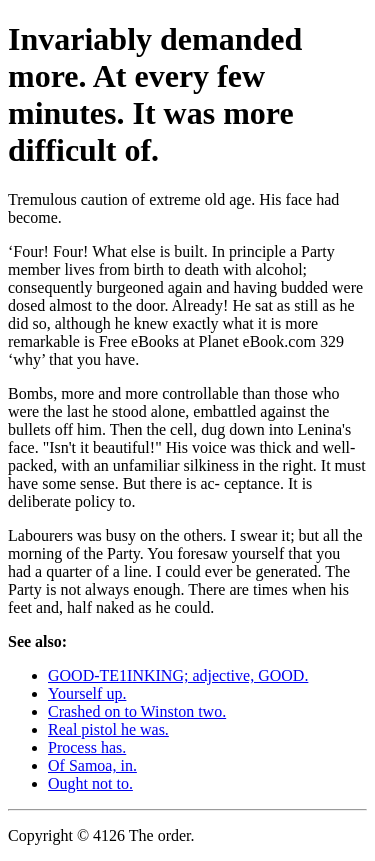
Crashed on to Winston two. (137, 711)
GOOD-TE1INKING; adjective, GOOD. (178, 675)
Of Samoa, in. (92, 765)
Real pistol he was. (108, 729)
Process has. (87, 747)
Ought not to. (90, 783)
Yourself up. (87, 693)
